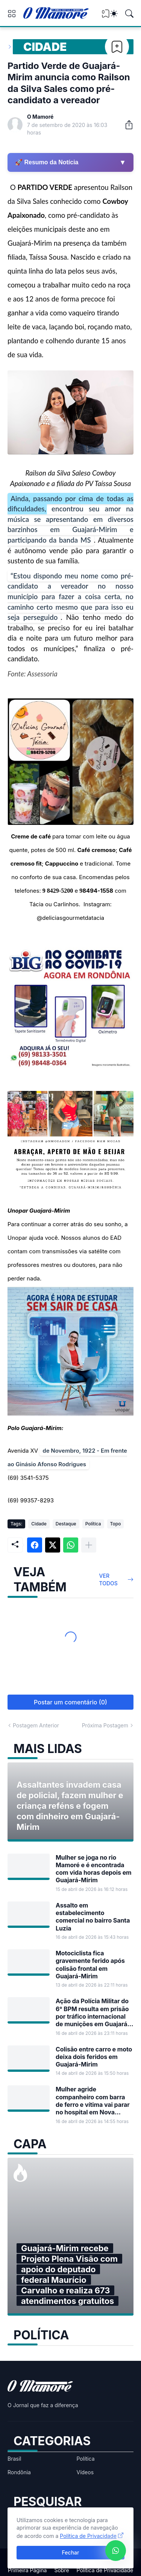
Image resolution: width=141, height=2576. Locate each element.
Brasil (14, 2458)
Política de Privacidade (105, 2570)
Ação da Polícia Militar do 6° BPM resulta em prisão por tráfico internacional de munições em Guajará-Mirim (93, 2012)
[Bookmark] (117, 47)
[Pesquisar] (129, 13)
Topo (115, 1524)
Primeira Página (27, 2570)
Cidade (45, 47)
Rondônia (19, 2472)
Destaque (66, 1524)
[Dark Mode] (114, 13)
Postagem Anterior (36, 1725)
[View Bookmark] (105, 16)
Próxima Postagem (105, 1725)
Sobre (61, 2570)
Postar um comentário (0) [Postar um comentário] (70, 1702)
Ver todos (108, 1579)
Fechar (70, 2552)
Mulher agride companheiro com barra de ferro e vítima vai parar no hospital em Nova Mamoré (93, 2100)
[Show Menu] (11, 13)
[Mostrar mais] (88, 1545)
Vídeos (85, 2472)
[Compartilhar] (125, 124)
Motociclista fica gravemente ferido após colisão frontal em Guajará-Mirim (90, 1964)
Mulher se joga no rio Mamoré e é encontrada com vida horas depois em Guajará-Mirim (94, 1869)
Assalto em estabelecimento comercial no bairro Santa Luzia (93, 1916)
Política (93, 1524)
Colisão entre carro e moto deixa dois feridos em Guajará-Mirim (94, 2056)
